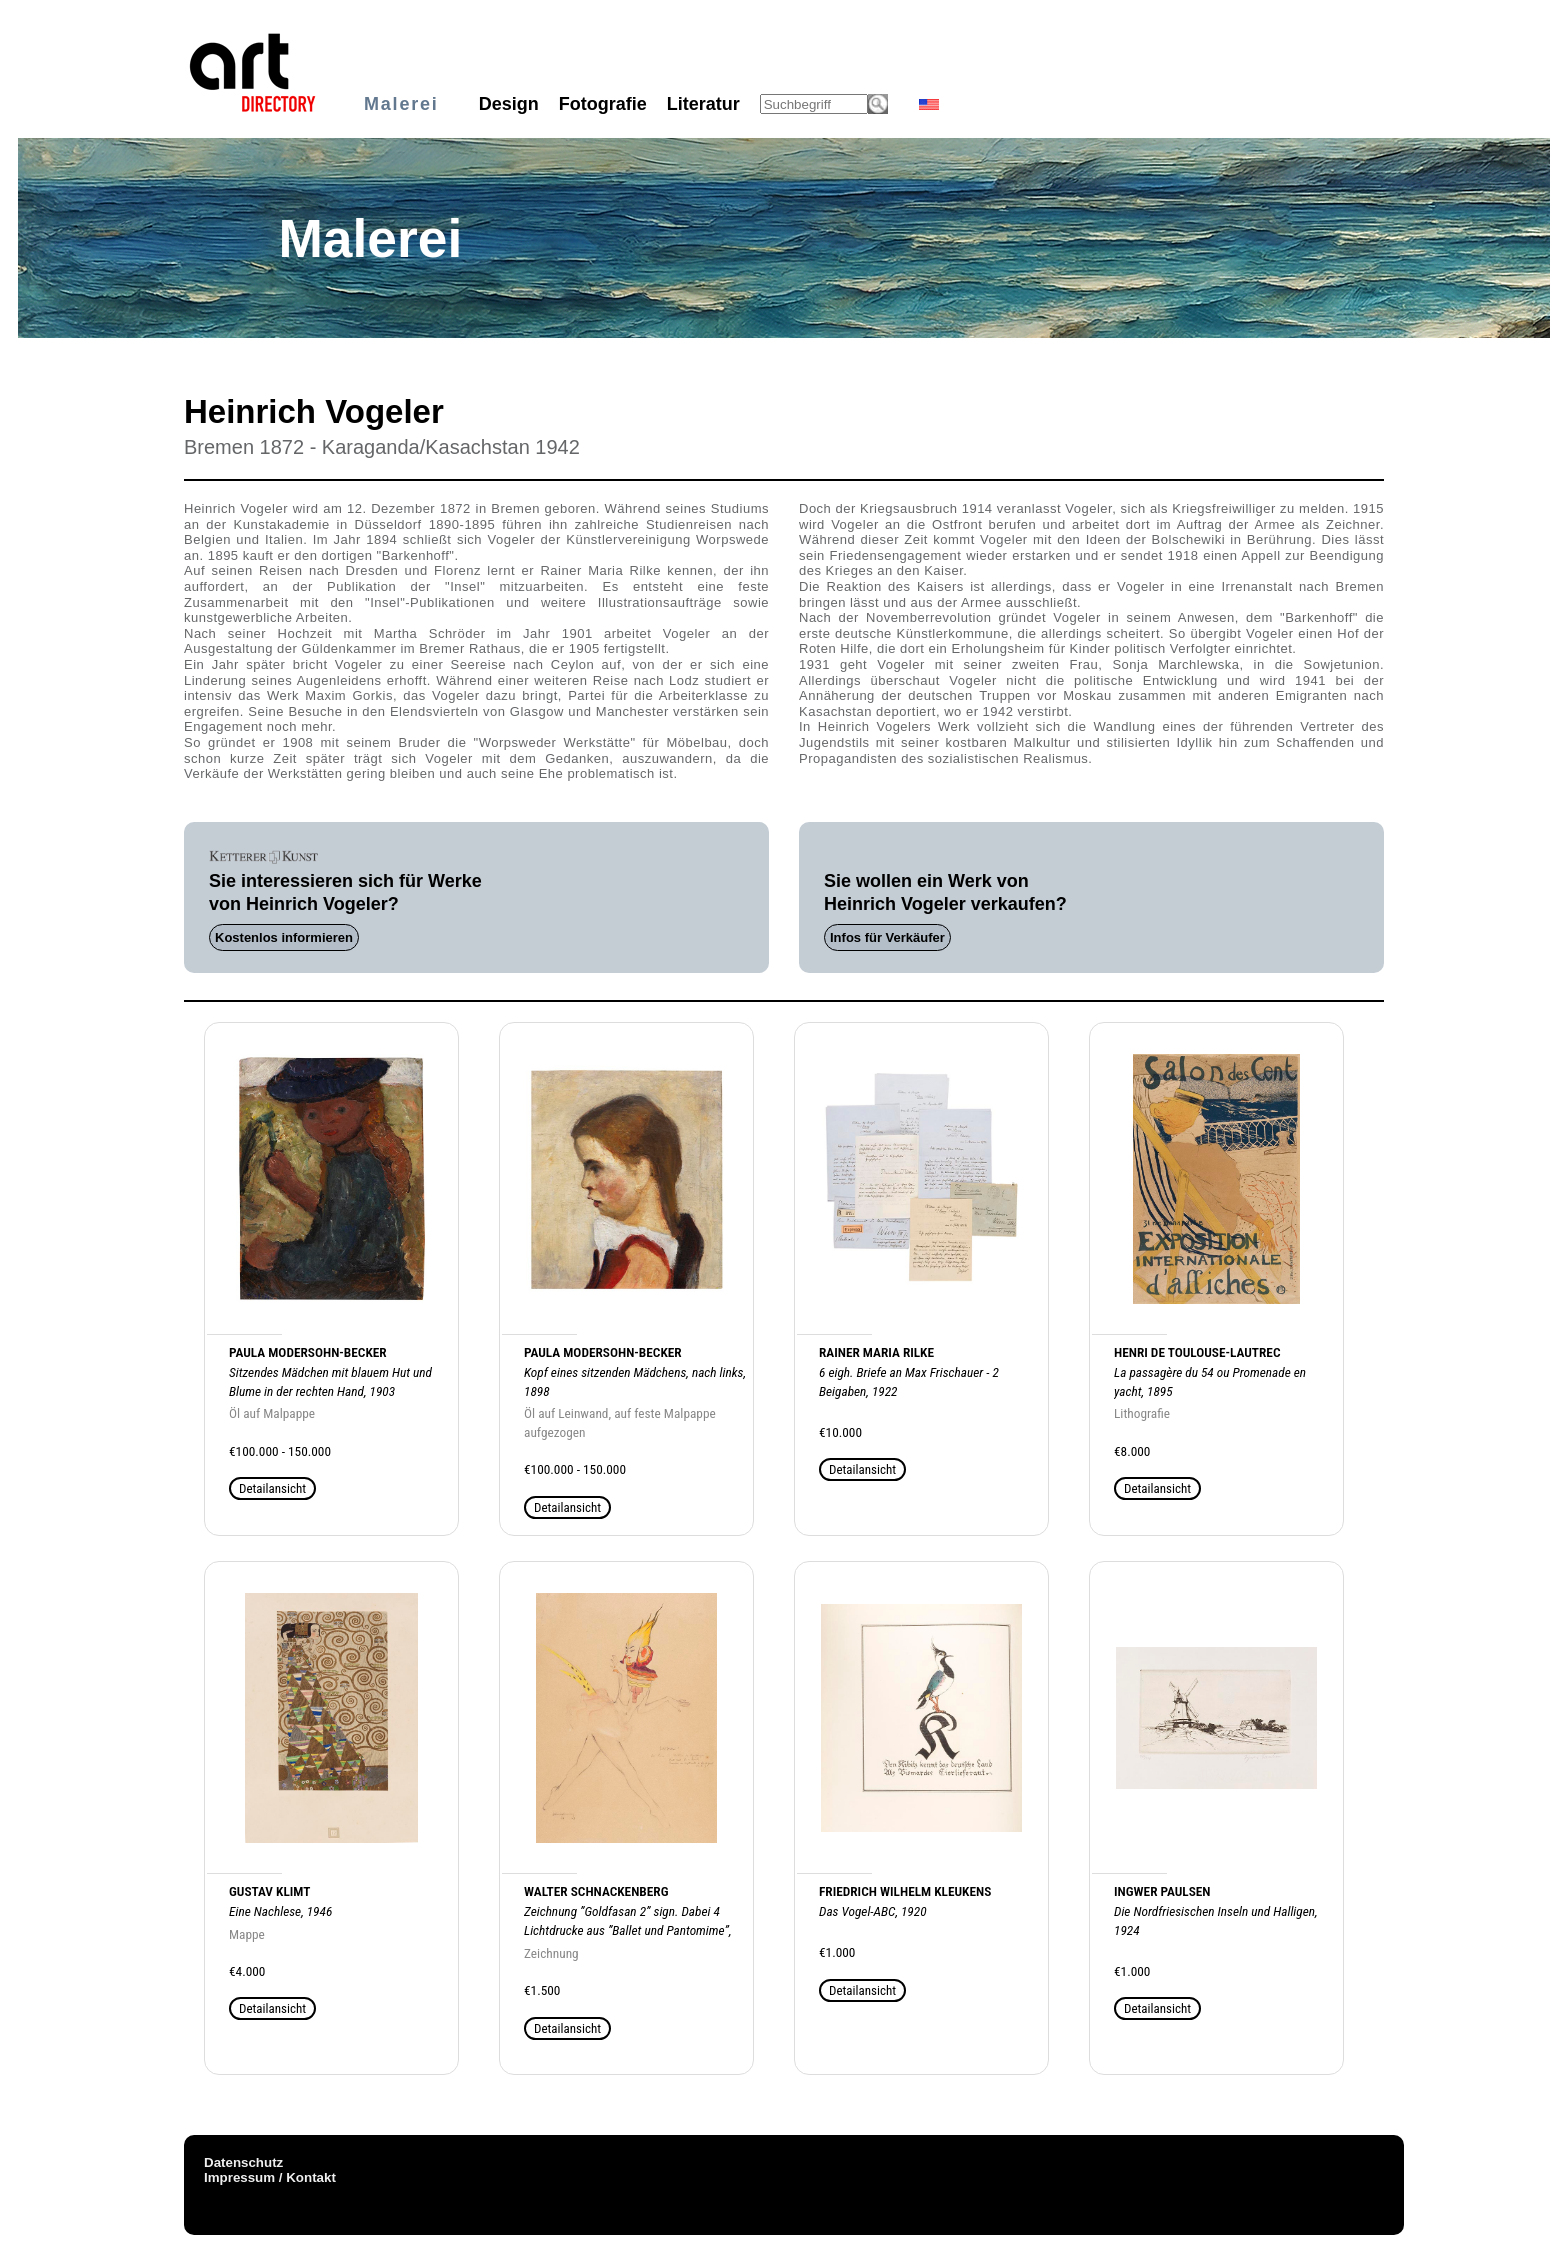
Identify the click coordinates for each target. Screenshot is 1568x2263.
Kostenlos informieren (284, 937)
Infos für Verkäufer (887, 937)
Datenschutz (243, 2162)
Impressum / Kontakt (270, 2177)
